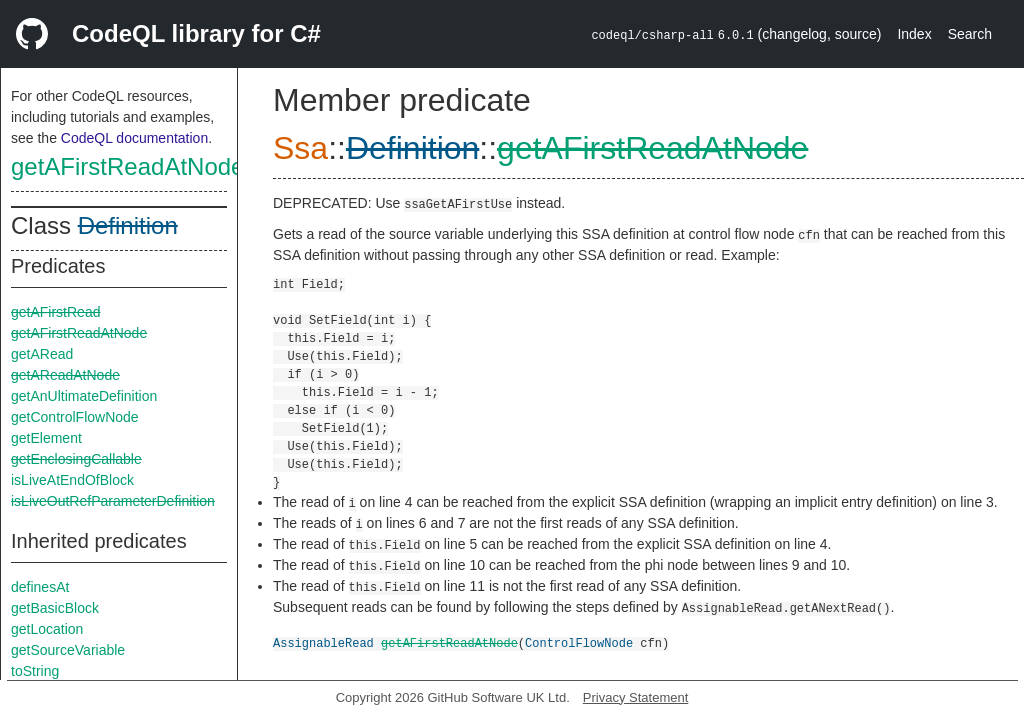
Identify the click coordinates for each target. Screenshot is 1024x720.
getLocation (47, 629)
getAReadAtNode (65, 375)
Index (914, 34)
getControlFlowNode (75, 417)
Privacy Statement (636, 697)
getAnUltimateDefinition (84, 396)
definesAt (40, 587)
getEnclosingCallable (76, 459)
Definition (128, 225)
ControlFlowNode (579, 642)
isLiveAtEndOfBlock (72, 480)
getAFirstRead (55, 312)
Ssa (300, 148)
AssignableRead (323, 642)
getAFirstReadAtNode (127, 166)
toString (35, 671)
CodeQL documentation (134, 138)
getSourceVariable (68, 650)
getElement (46, 438)
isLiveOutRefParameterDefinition (113, 501)
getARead (42, 354)
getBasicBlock (55, 608)
